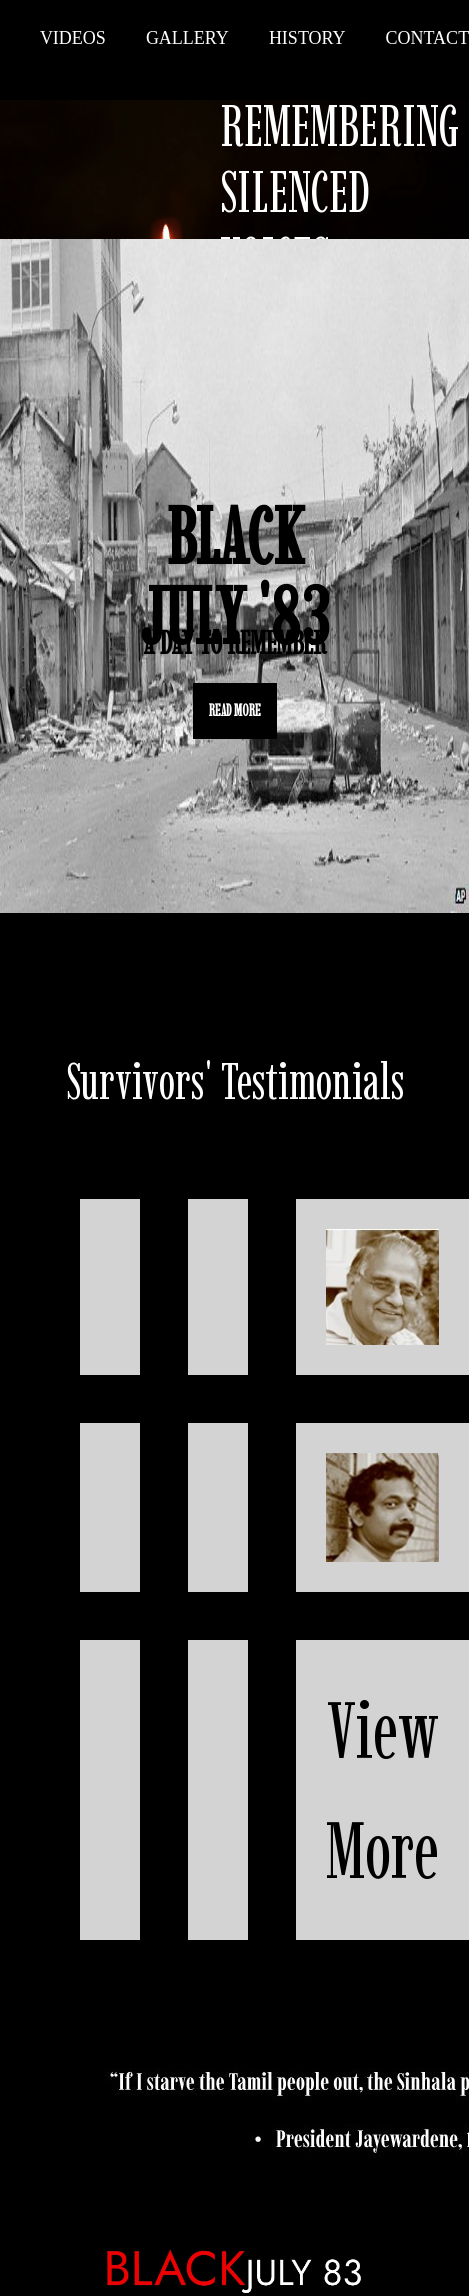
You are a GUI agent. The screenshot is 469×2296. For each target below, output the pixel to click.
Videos (73, 38)
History (307, 38)
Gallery (187, 38)
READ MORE (235, 710)
